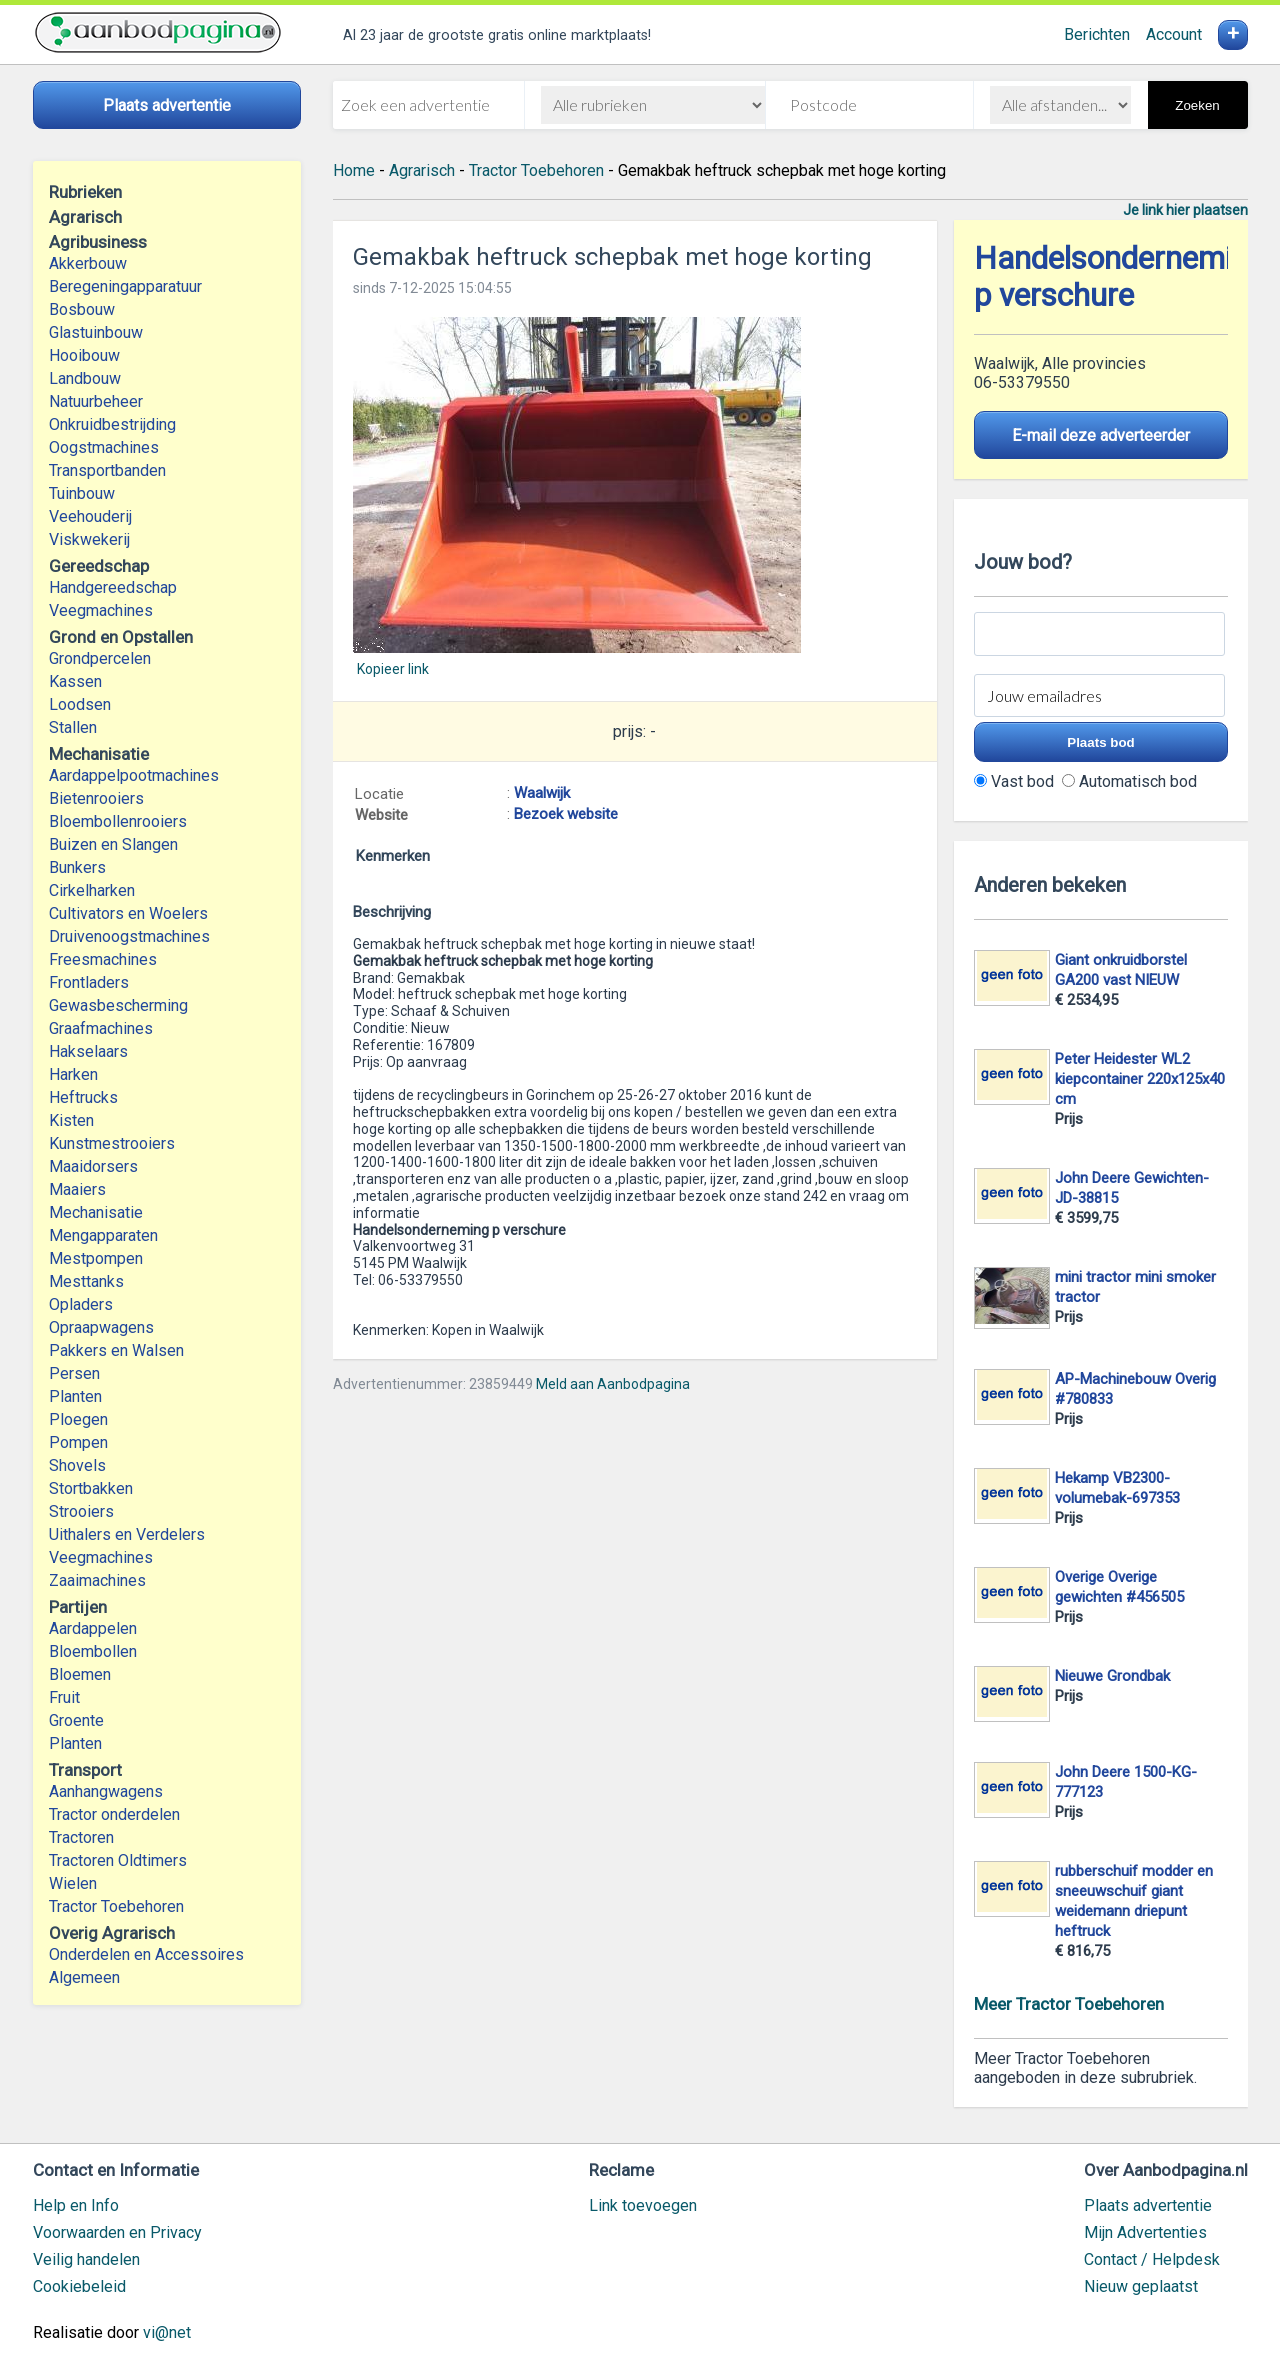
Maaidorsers (93, 1166)
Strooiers (81, 1511)
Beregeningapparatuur (125, 286)
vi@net (167, 2332)
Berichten (1097, 34)
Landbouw (85, 378)
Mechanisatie (96, 1212)
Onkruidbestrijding (112, 424)
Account (1174, 34)
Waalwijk (542, 793)
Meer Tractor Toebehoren (1069, 2004)
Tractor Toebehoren (116, 1906)
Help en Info (76, 2205)
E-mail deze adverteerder (1101, 435)
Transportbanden (107, 470)
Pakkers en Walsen (116, 1350)
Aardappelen (93, 1628)
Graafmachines (101, 1028)
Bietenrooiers (96, 798)
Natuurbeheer (96, 401)
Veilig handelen (86, 2259)
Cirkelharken (92, 890)
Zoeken (1197, 105)
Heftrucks (83, 1097)
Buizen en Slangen (113, 844)
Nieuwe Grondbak (1112, 1676)
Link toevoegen (643, 2205)
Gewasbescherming (118, 1005)
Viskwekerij (89, 539)
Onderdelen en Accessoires (146, 1954)
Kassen (75, 681)
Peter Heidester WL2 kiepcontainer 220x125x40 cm (1140, 1079)
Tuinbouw (82, 493)
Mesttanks (86, 1281)
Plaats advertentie (1148, 2205)
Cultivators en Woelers (128, 913)
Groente (76, 1720)
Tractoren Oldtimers (120, 1860)
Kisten (71, 1120)
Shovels (77, 1465)
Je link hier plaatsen (1185, 210)
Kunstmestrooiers (112, 1143)
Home (354, 170)
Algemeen (84, 1977)
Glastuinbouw (96, 332)
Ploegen (78, 1419)
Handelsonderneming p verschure (1120, 277)
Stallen (73, 727)
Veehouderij (90, 516)
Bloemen (80, 1674)
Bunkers (77, 867)
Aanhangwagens (106, 1791)
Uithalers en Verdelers (127, 1534)
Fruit (64, 1697)
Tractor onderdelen (114, 1814)
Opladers (81, 1304)
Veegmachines (101, 610)
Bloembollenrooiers (118, 821)
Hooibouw (84, 355)
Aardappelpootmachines (134, 775)
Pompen (78, 1442)
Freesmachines (103, 959)
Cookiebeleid (79, 2286)
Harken (73, 1074)
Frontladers (89, 982)
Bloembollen (93, 1651)
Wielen (73, 1883)
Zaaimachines (97, 1580)
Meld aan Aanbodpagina (613, 1384)
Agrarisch (422, 170)
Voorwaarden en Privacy (117, 2232)
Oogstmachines (104, 447)
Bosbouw (82, 309)
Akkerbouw (88, 263)
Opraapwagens (101, 1327)
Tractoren (81, 1837)
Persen (74, 1373)
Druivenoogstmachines (129, 936)
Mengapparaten (103, 1235)
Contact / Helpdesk (1152, 2259)
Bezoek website (566, 814)
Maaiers (77, 1189)
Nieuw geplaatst (1141, 2286)
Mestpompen (96, 1258)
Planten (75, 1396)
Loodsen (80, 704)
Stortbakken (91, 1488)
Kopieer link (393, 669)
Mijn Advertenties (1145, 2232)
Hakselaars (88, 1051)
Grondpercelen (100, 658)
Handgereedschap (113, 587)
